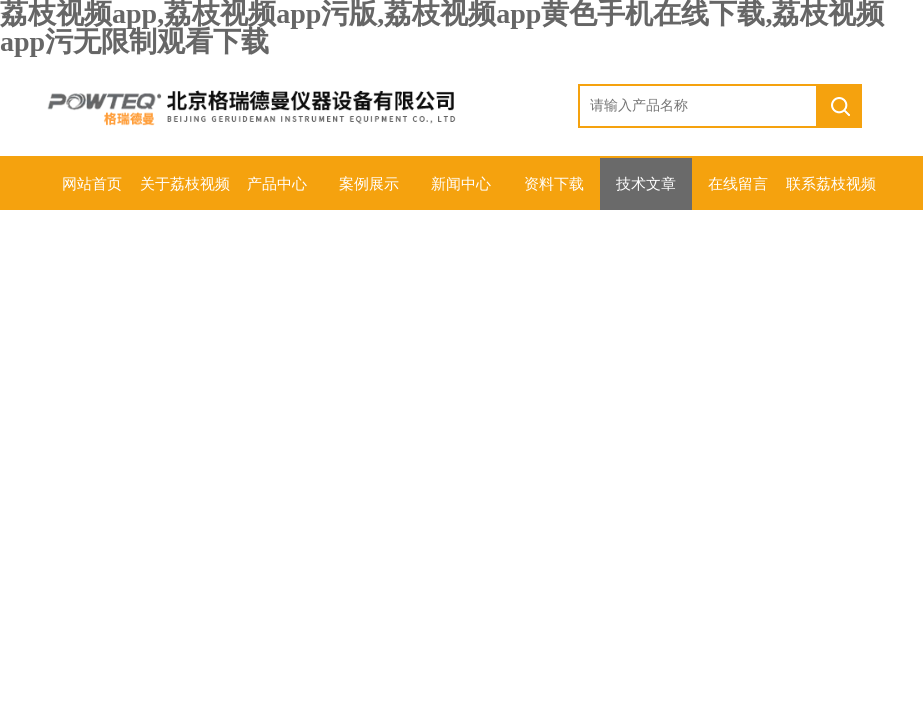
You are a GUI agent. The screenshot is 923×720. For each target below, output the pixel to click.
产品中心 (277, 184)
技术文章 (646, 184)
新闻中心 (461, 184)
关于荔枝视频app (185, 193)
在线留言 (738, 184)
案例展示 (369, 184)
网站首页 (92, 184)
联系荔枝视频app (831, 193)
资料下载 (554, 184)
